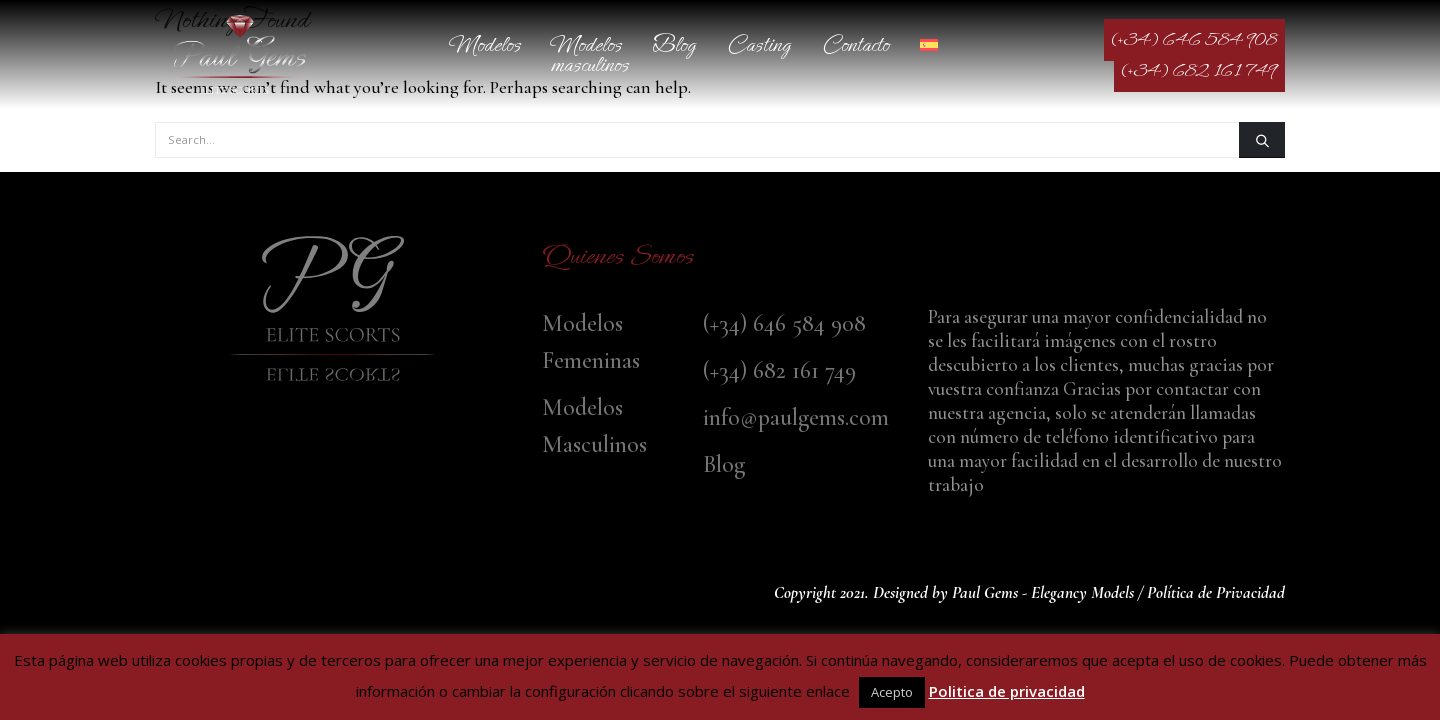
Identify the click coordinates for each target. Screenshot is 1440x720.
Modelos (485, 44)
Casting (759, 44)
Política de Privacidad (1216, 592)
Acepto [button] (892, 692)
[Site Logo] (240, 54)
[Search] (1262, 140)
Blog (674, 44)
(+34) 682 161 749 (1199, 71)
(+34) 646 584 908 (1194, 40)
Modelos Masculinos (590, 54)
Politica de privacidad (1007, 691)
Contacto (855, 44)
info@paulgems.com (796, 417)
